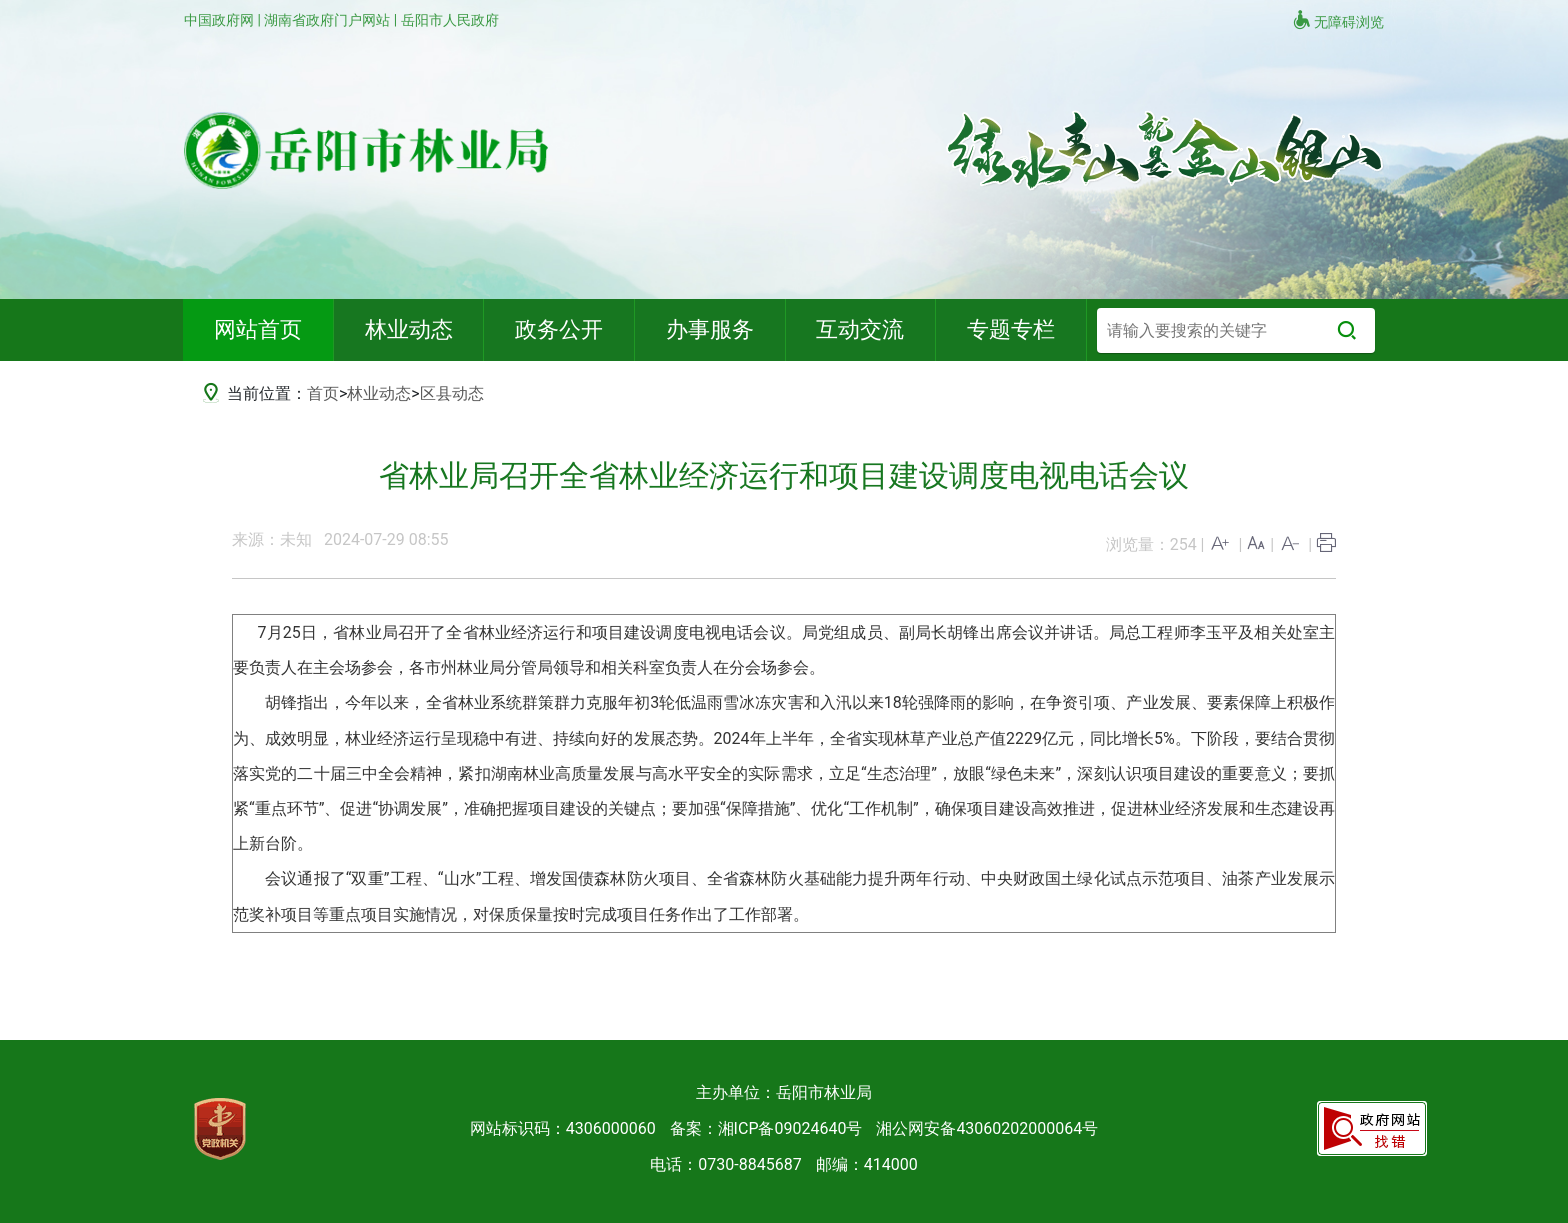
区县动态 (452, 393)
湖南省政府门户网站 (328, 20)
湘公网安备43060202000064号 (987, 1128)
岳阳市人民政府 (450, 20)
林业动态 (379, 393)
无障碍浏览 (1338, 20)
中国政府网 (220, 20)
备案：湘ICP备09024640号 (766, 1128)
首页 (323, 393)
